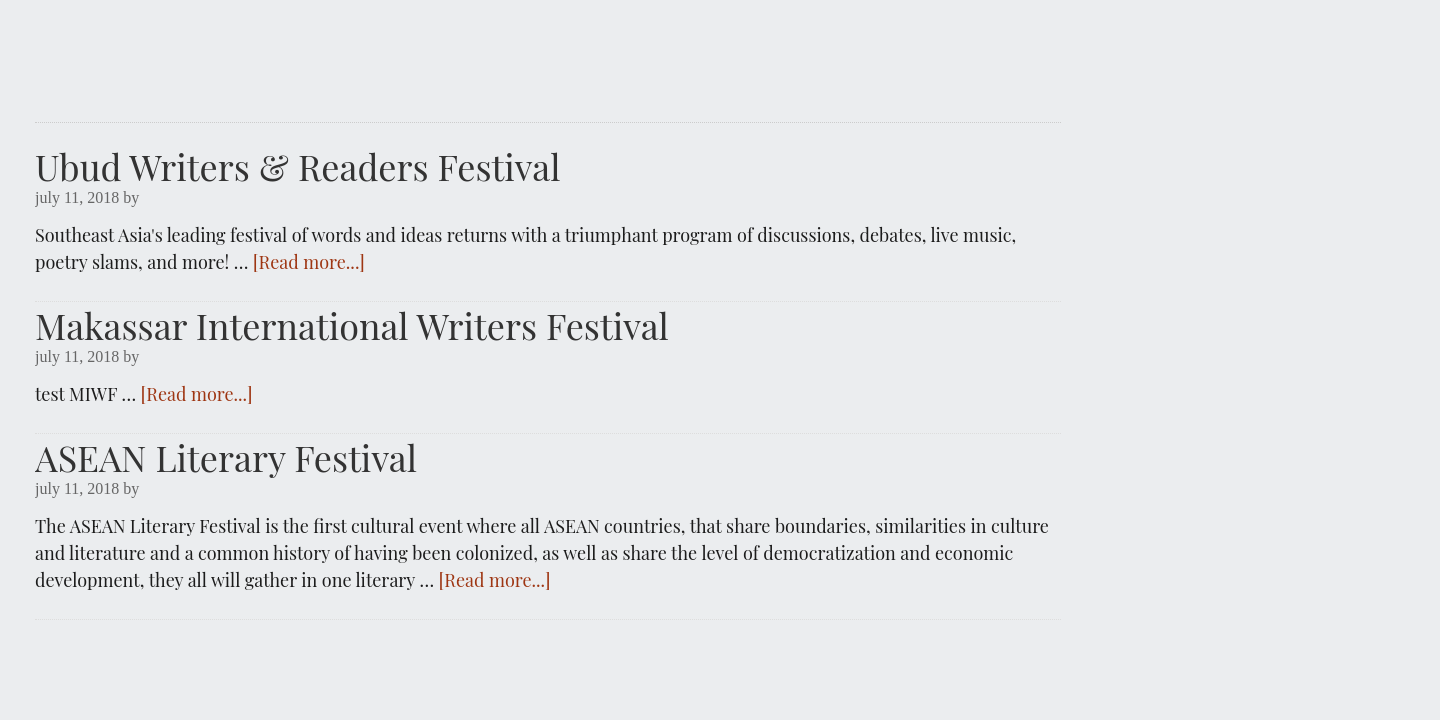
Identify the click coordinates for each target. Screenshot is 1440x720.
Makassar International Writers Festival (352, 325)
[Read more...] (309, 262)
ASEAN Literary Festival (226, 457)
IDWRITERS (548, 52)
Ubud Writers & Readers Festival (297, 166)
